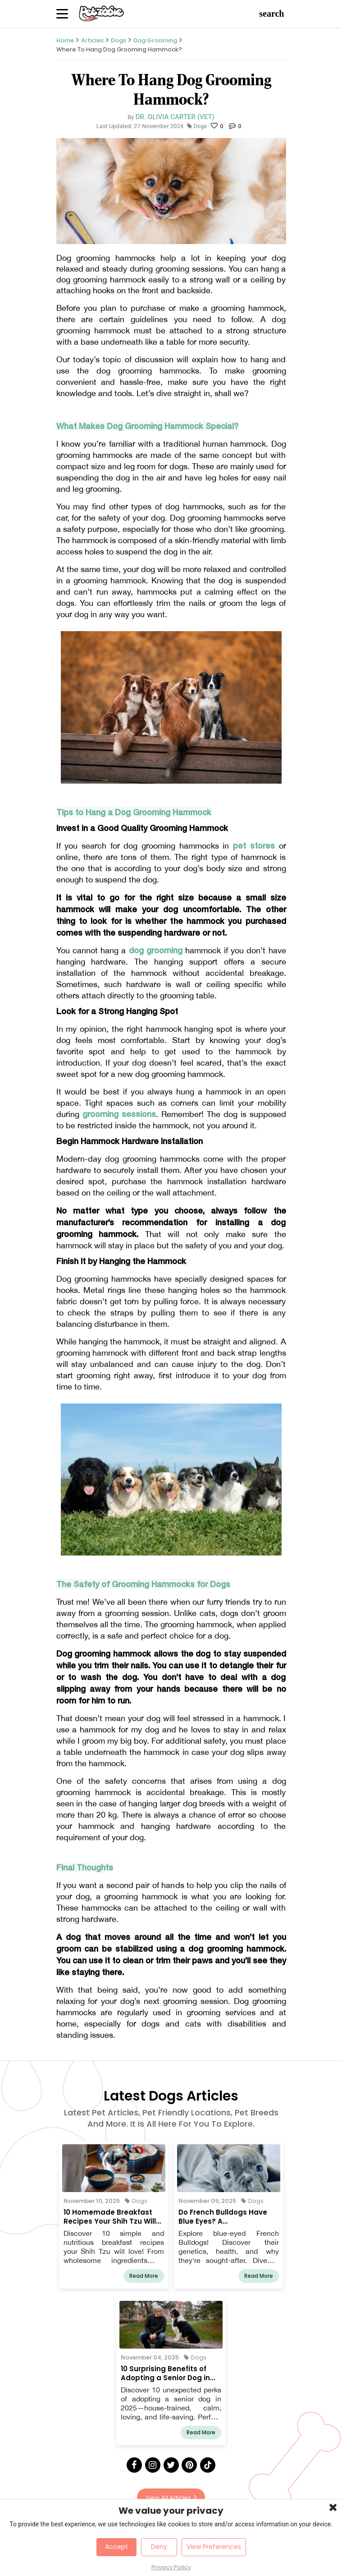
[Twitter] (171, 2465)
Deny (159, 2546)
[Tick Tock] (207, 2465)
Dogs (118, 40)
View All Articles (171, 2497)
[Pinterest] (189, 2465)
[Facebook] (134, 2465)
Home (65, 40)
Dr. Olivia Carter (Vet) (175, 117)
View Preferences (214, 2546)
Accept (116, 2546)
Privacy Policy (171, 2567)
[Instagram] (152, 2465)
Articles (92, 40)
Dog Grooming (155, 40)
